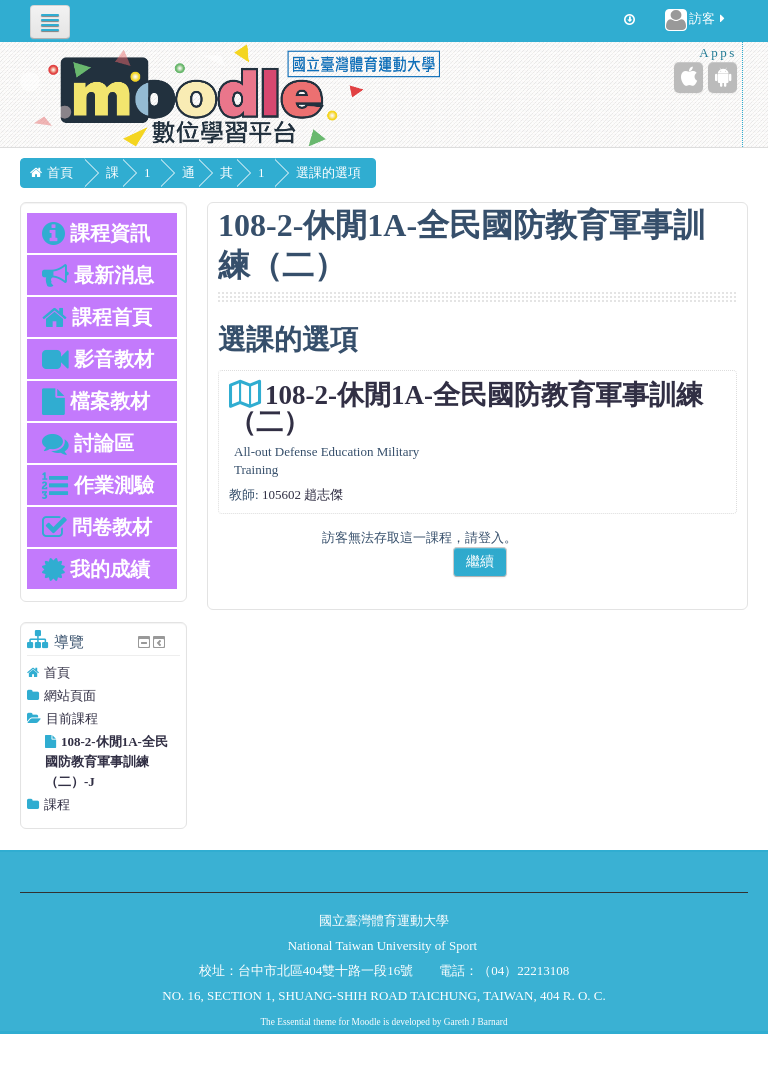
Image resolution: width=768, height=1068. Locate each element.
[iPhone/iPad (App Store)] (688, 77)
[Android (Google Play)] (722, 77)
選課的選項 (358, 172)
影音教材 (98, 359)
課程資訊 (96, 233)
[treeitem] (103, 673)
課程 (57, 804)
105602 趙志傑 (302, 494)
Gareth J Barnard (476, 1022)
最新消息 (98, 275)
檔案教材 (96, 401)
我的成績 (96, 569)
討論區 (88, 443)
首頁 (57, 672)
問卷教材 (97, 527)
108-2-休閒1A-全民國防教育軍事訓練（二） (466, 408)
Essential (294, 1022)
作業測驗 (98, 485)
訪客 (696, 20)
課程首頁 (97, 317)
